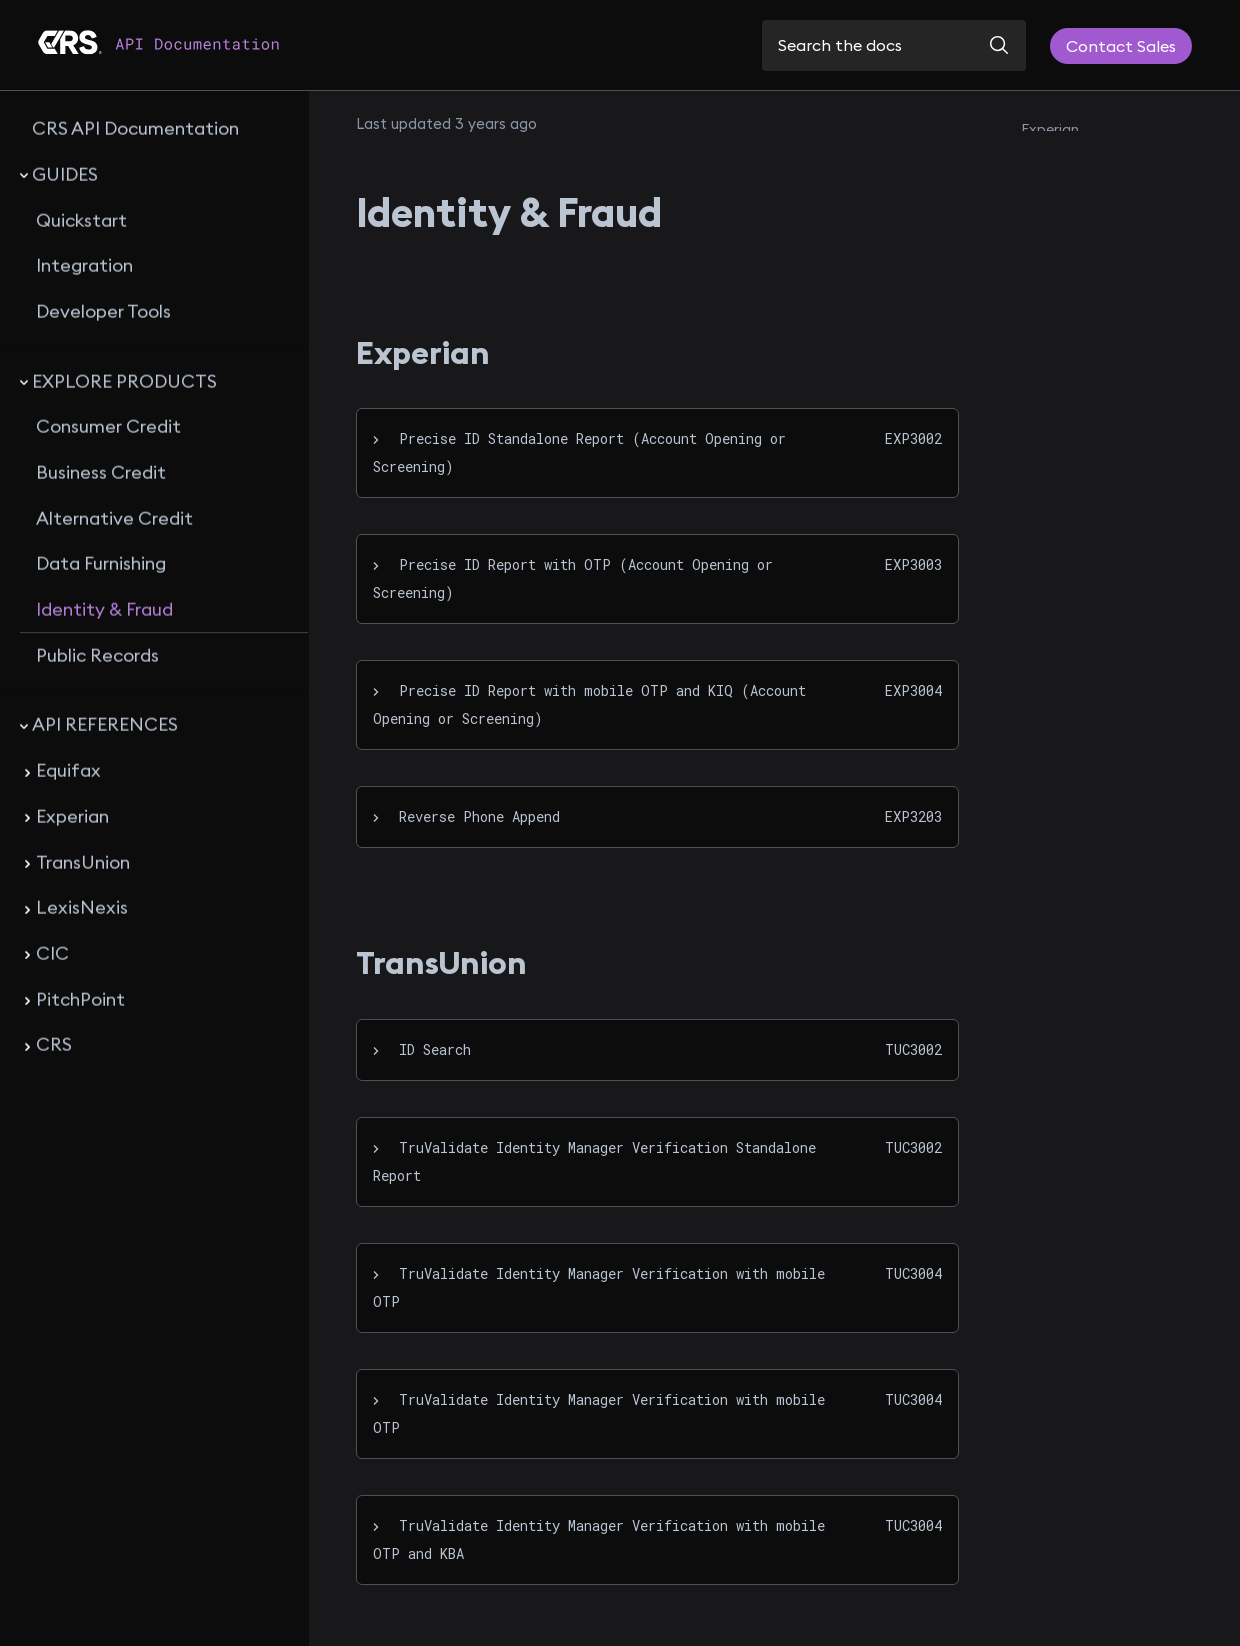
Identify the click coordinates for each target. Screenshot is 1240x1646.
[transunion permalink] (344, 963)
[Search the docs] (894, 45)
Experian (1050, 129)
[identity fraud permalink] (341, 212)
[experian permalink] (344, 353)
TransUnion (1059, 166)
